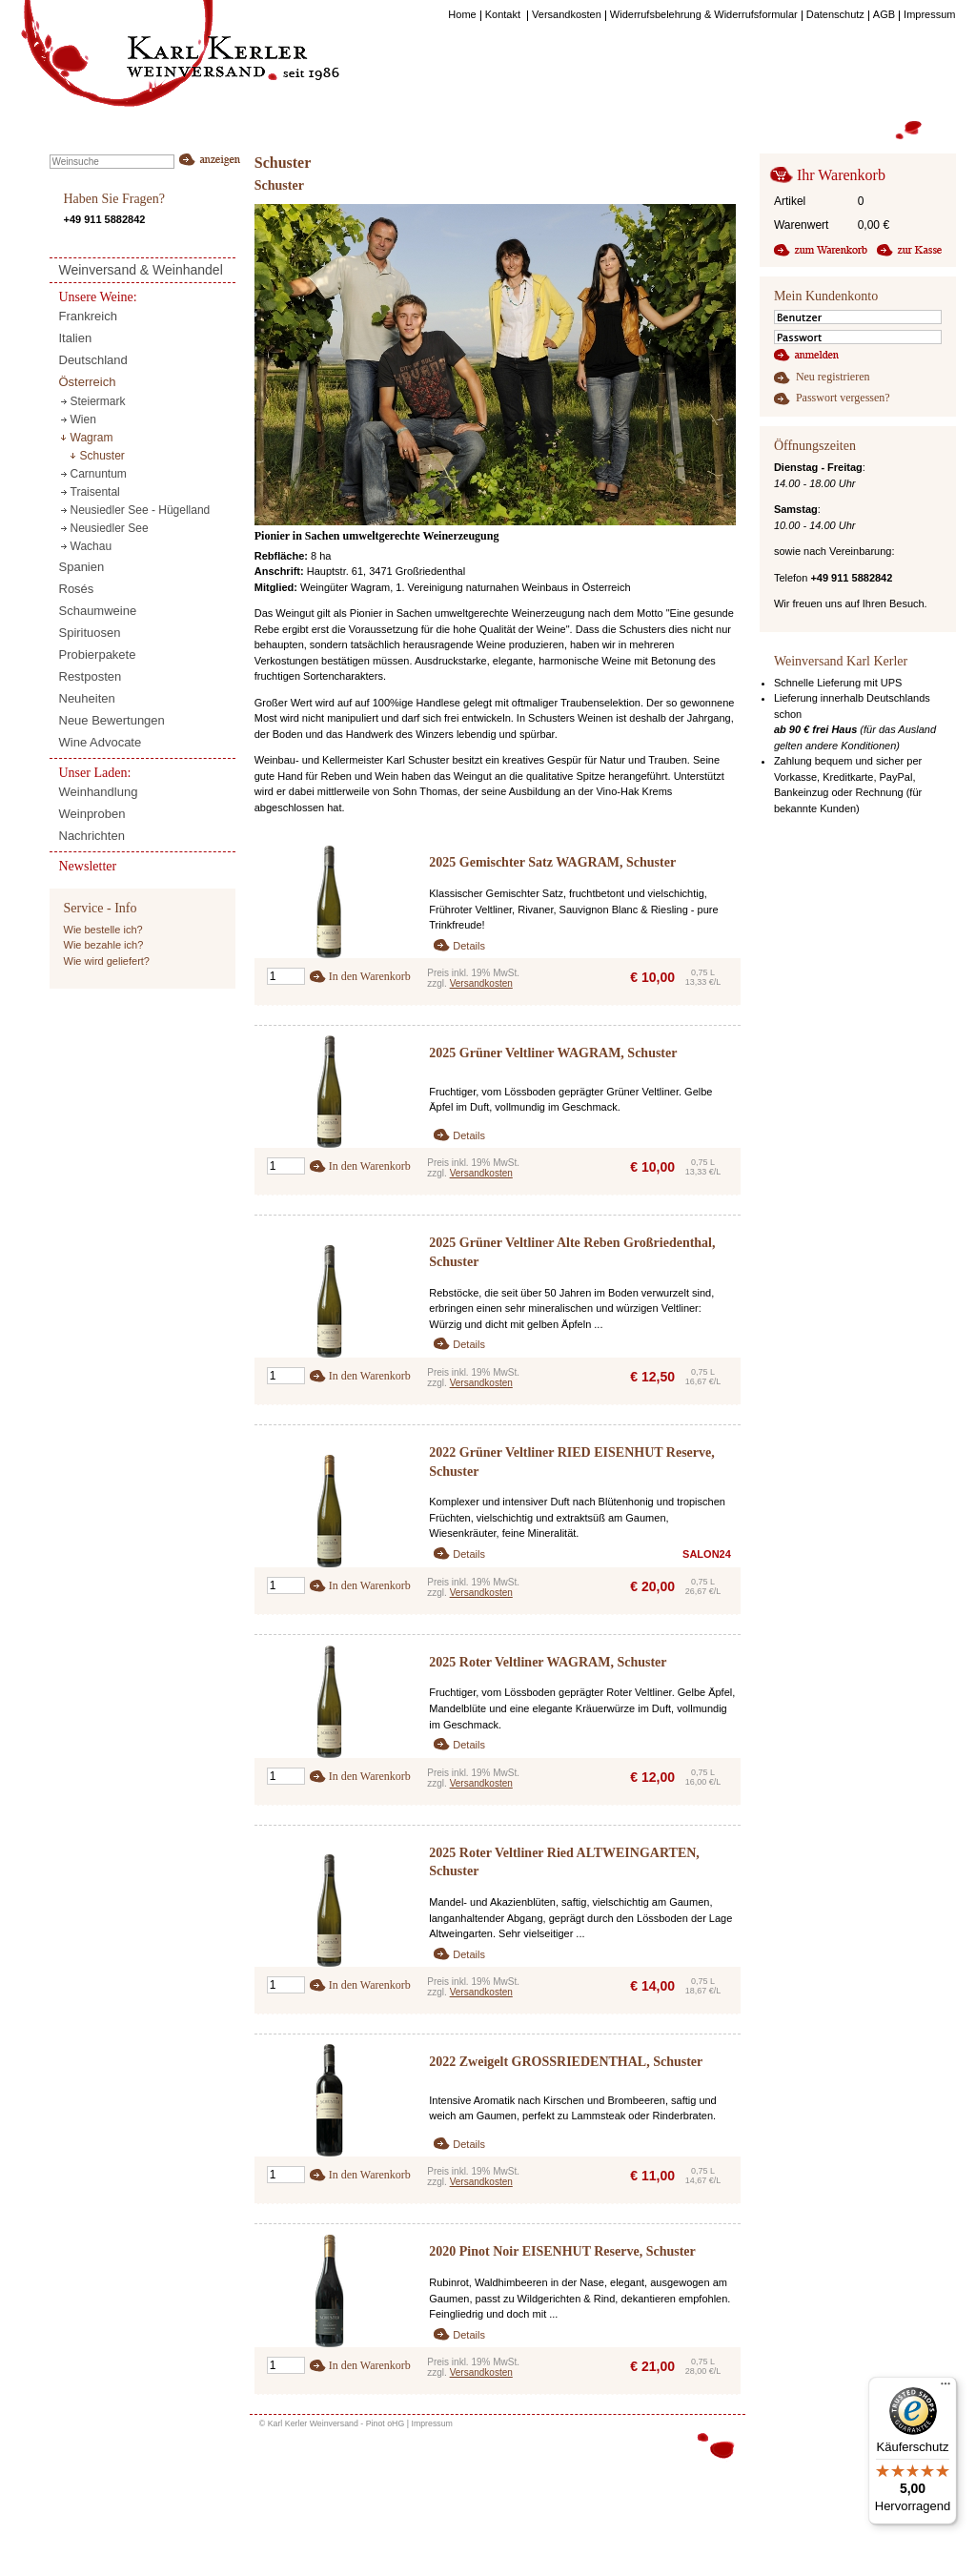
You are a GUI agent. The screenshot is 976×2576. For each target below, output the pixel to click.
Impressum (432, 2423)
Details (469, 945)
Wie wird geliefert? (107, 961)
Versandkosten (481, 983)
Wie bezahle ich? (104, 945)
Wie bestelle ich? (103, 929)
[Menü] (945, 2388)
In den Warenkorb (370, 976)
